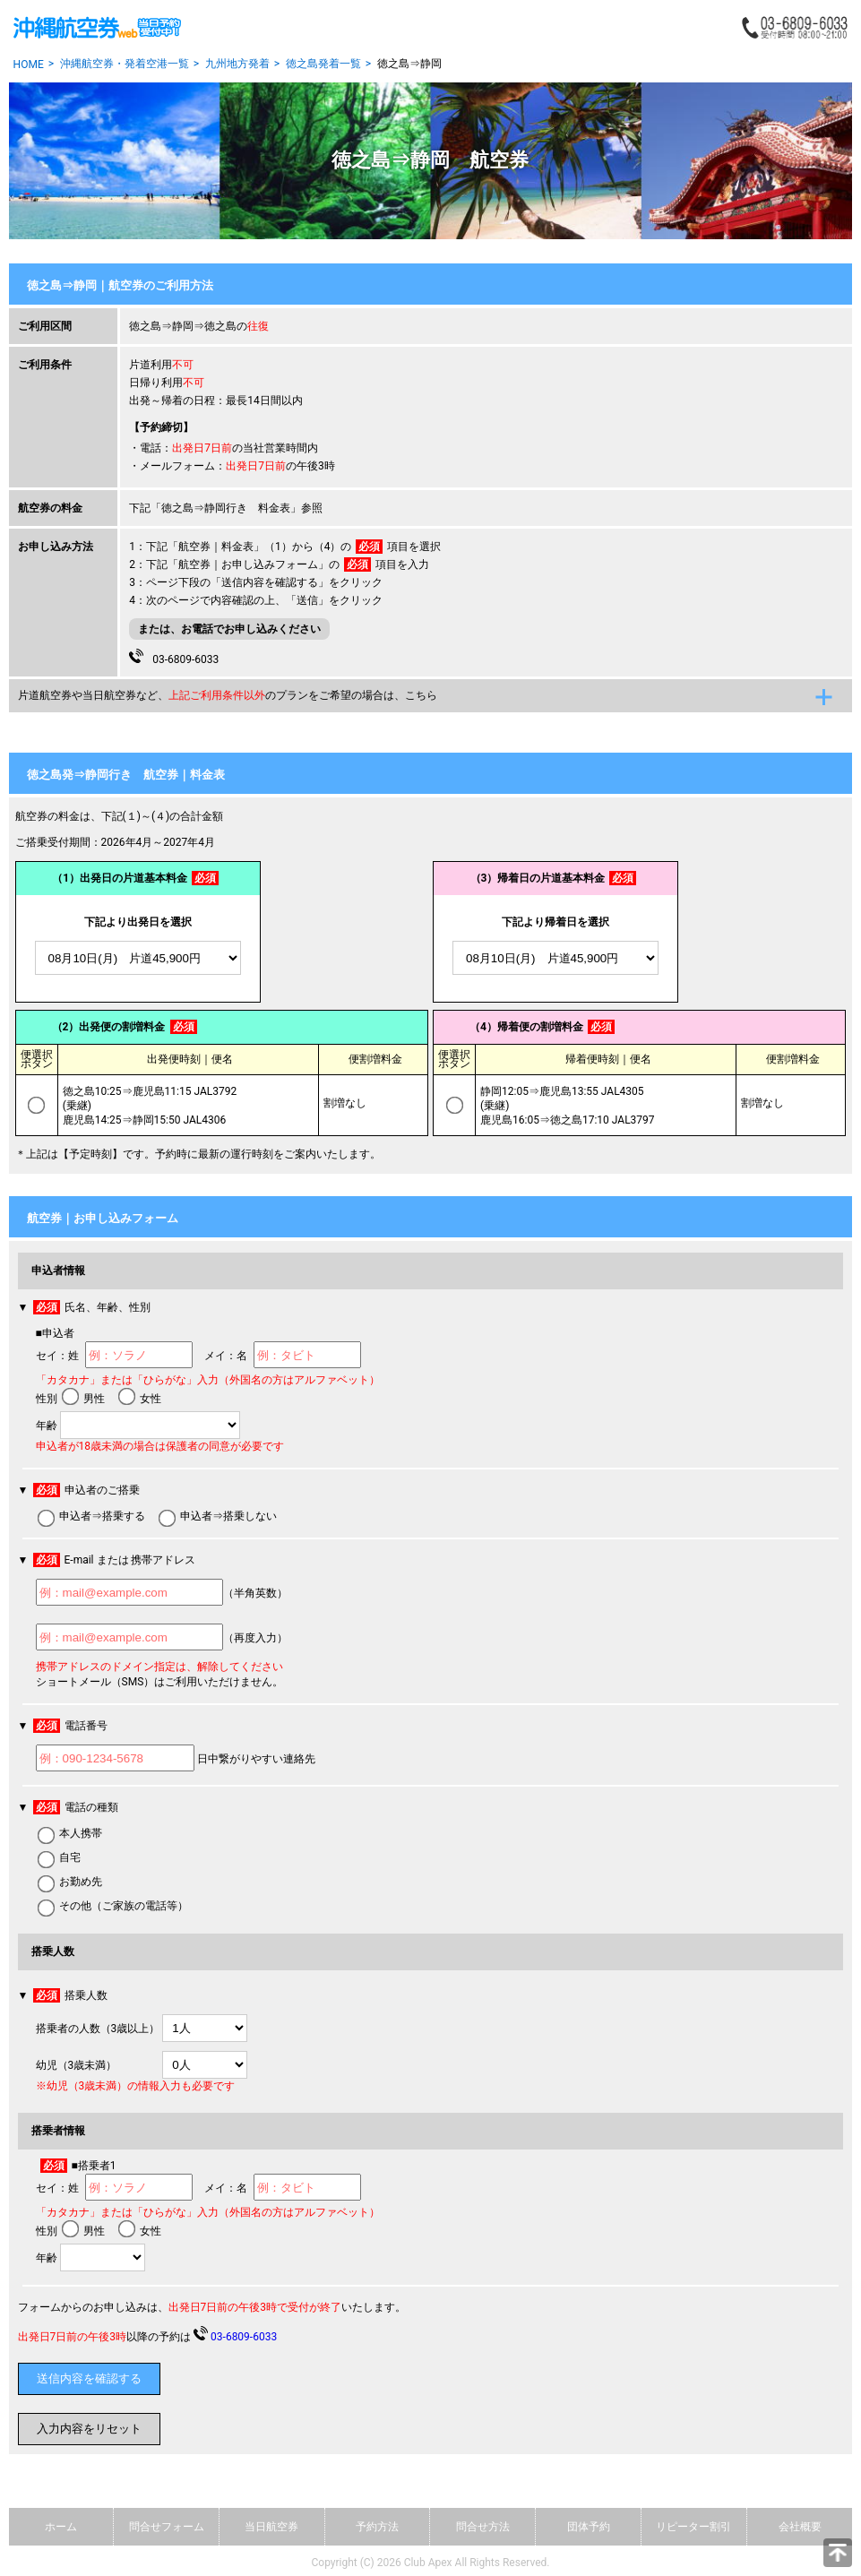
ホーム (61, 2526)
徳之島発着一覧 (323, 63)
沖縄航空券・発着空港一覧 (124, 63)
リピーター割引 (693, 2526)
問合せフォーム (166, 2526)
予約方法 (377, 2526)
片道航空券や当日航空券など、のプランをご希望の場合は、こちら (227, 695)
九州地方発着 (237, 63)
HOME (28, 64)
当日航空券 (271, 2526)
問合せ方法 (483, 2526)
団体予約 (588, 2526)
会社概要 (800, 2526)
